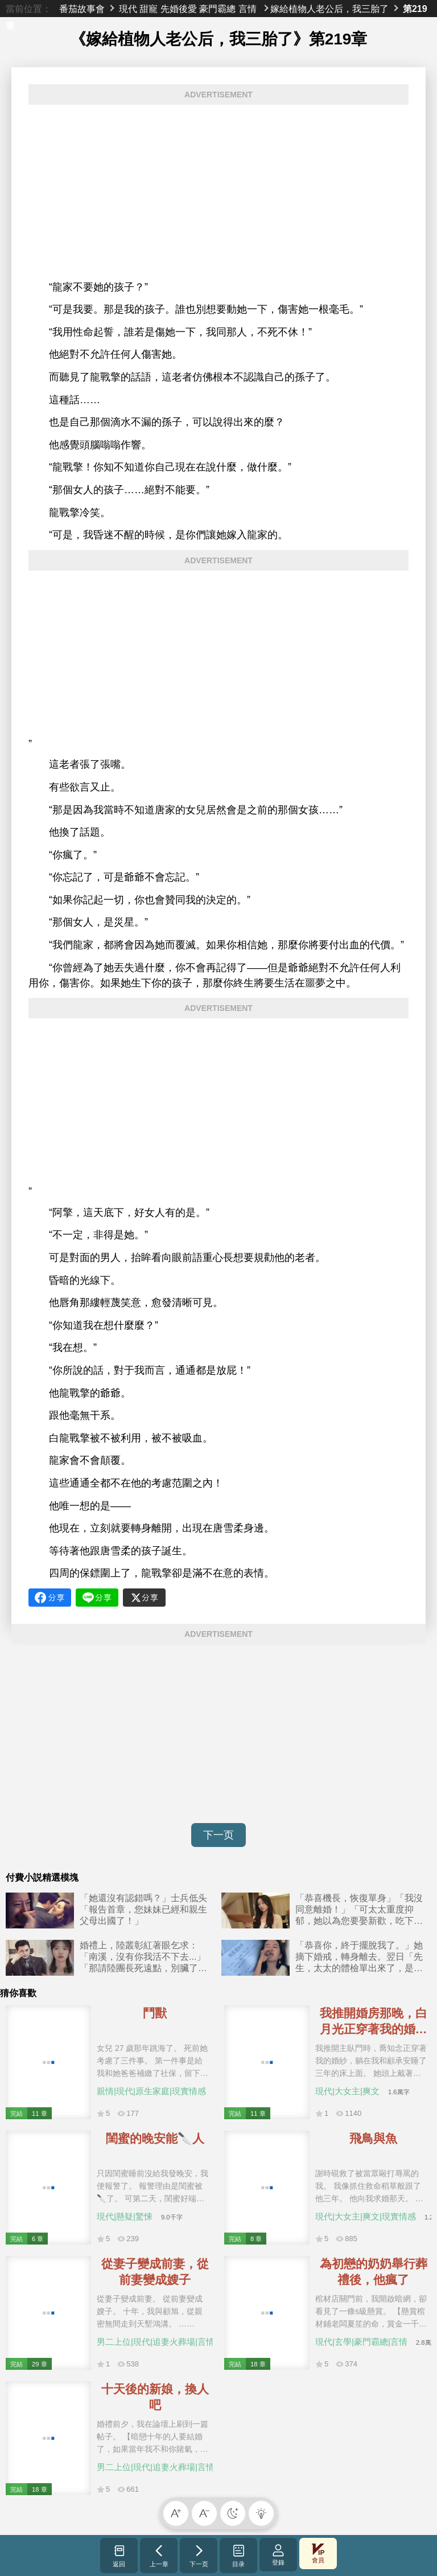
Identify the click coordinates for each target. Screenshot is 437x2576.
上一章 (159, 2555)
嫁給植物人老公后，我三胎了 (329, 8)
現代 (128, 8)
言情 (247, 8)
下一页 (218, 1835)
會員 (318, 2553)
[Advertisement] (218, 192)
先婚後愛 (178, 8)
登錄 (278, 2555)
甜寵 (148, 8)
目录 (239, 2555)
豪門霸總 (217, 8)
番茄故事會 (82, 8)
